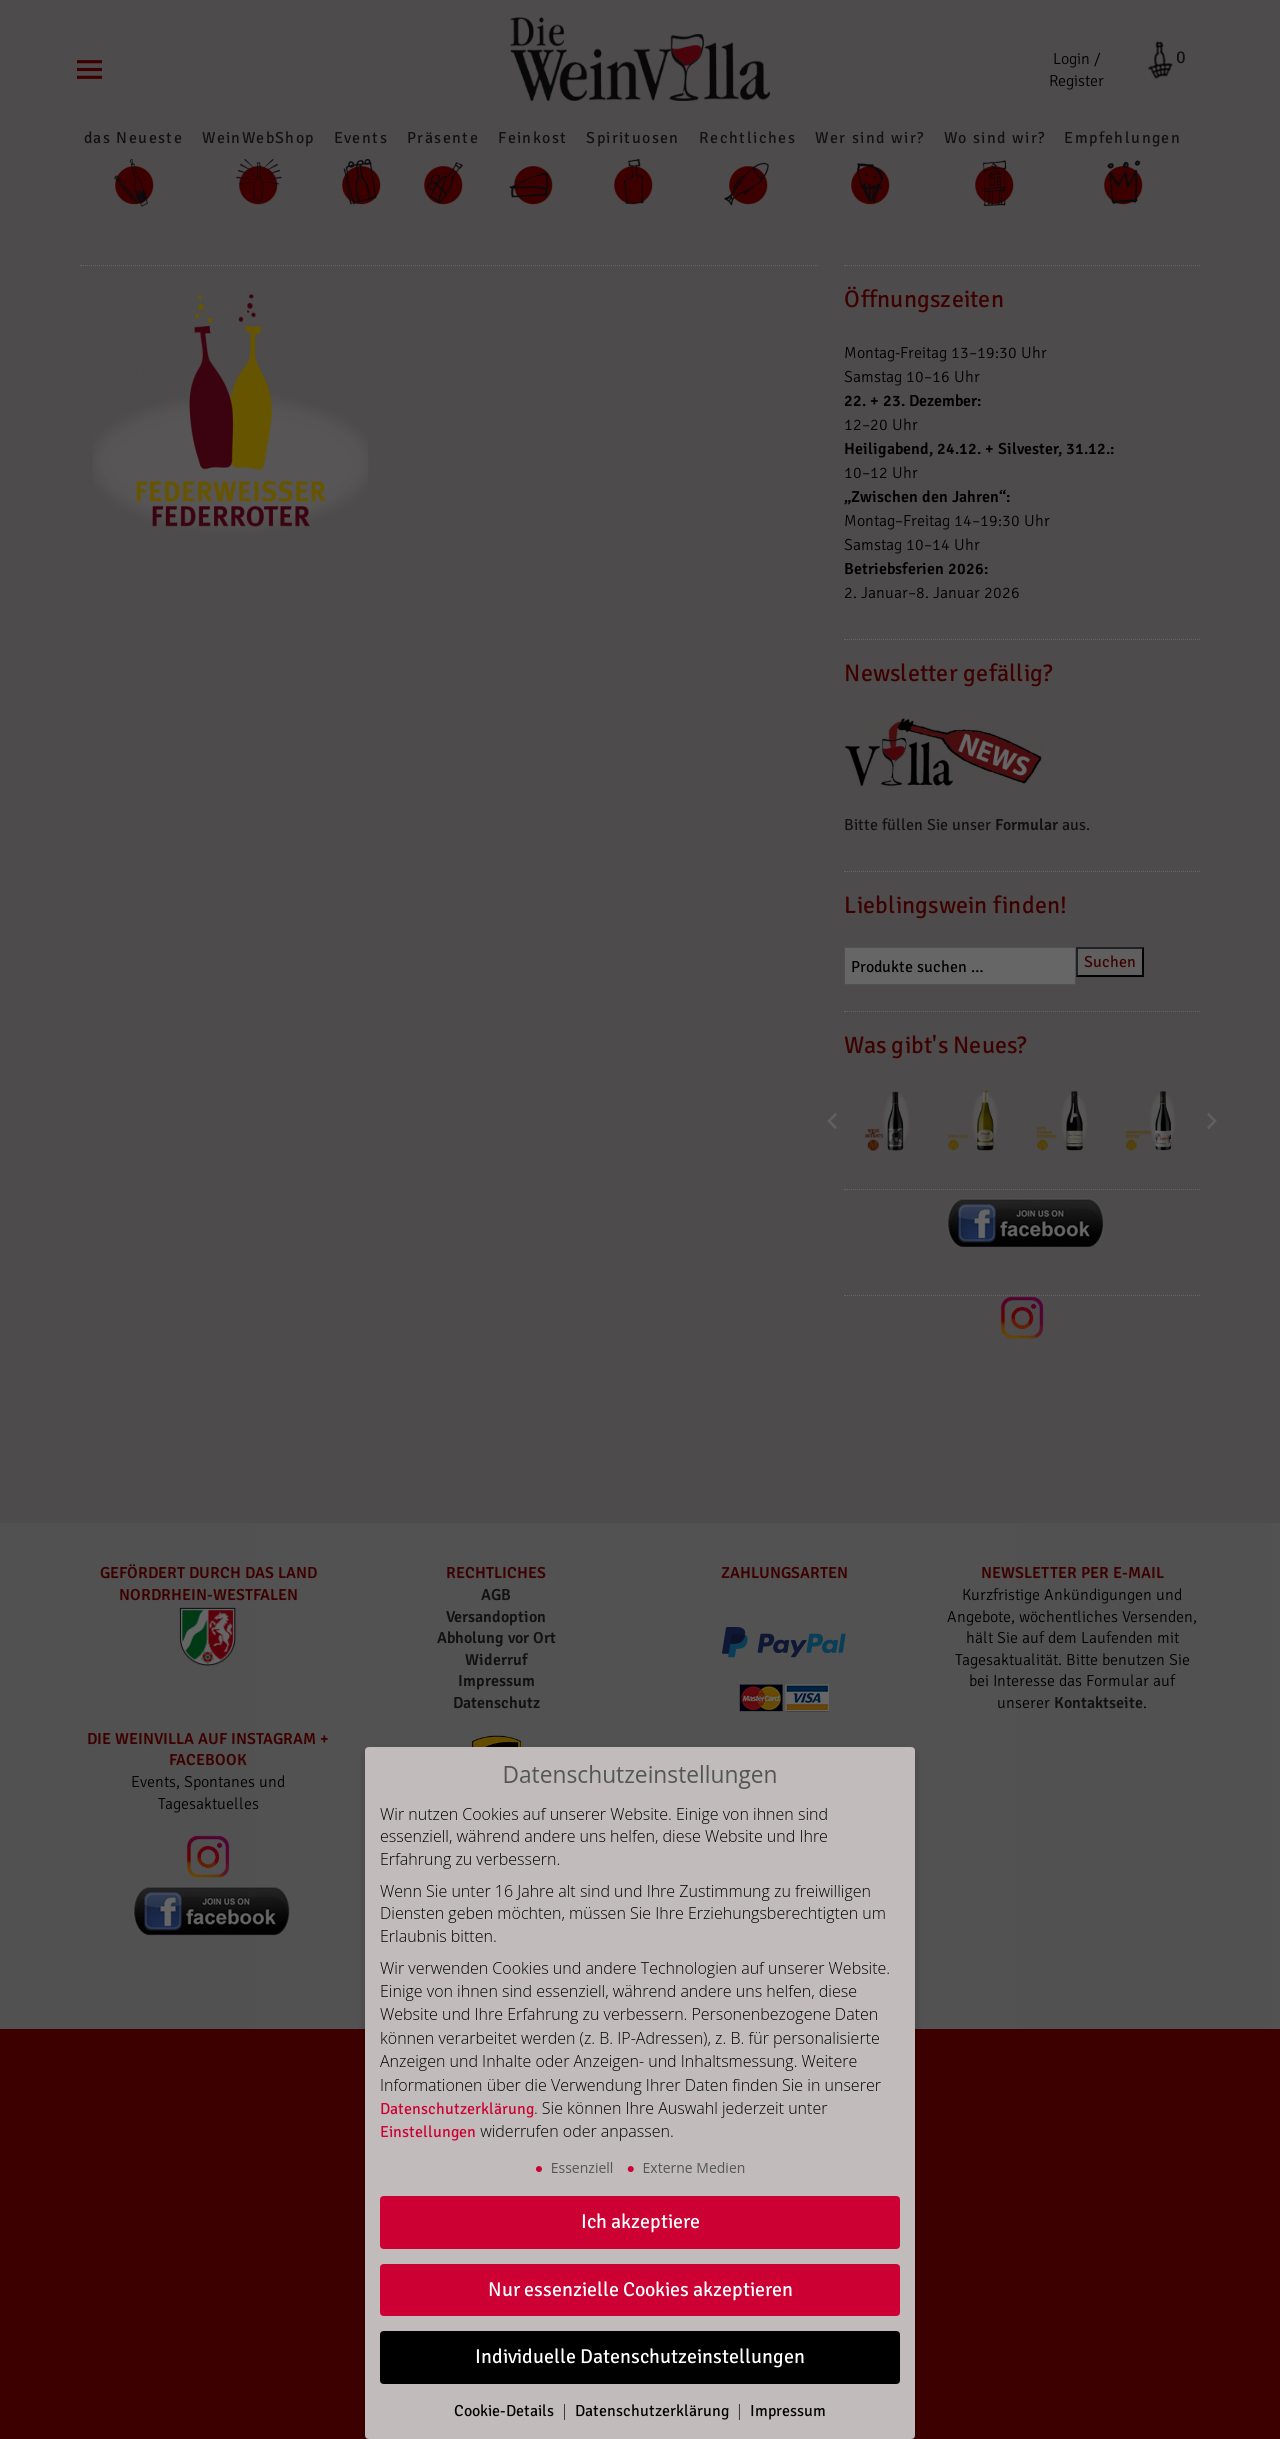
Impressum (788, 2411)
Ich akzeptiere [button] (640, 2221)
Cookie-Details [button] (506, 2411)
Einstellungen (428, 2132)
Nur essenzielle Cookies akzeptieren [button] (640, 2289)
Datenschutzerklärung (457, 2109)
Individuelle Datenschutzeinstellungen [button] (640, 2356)
